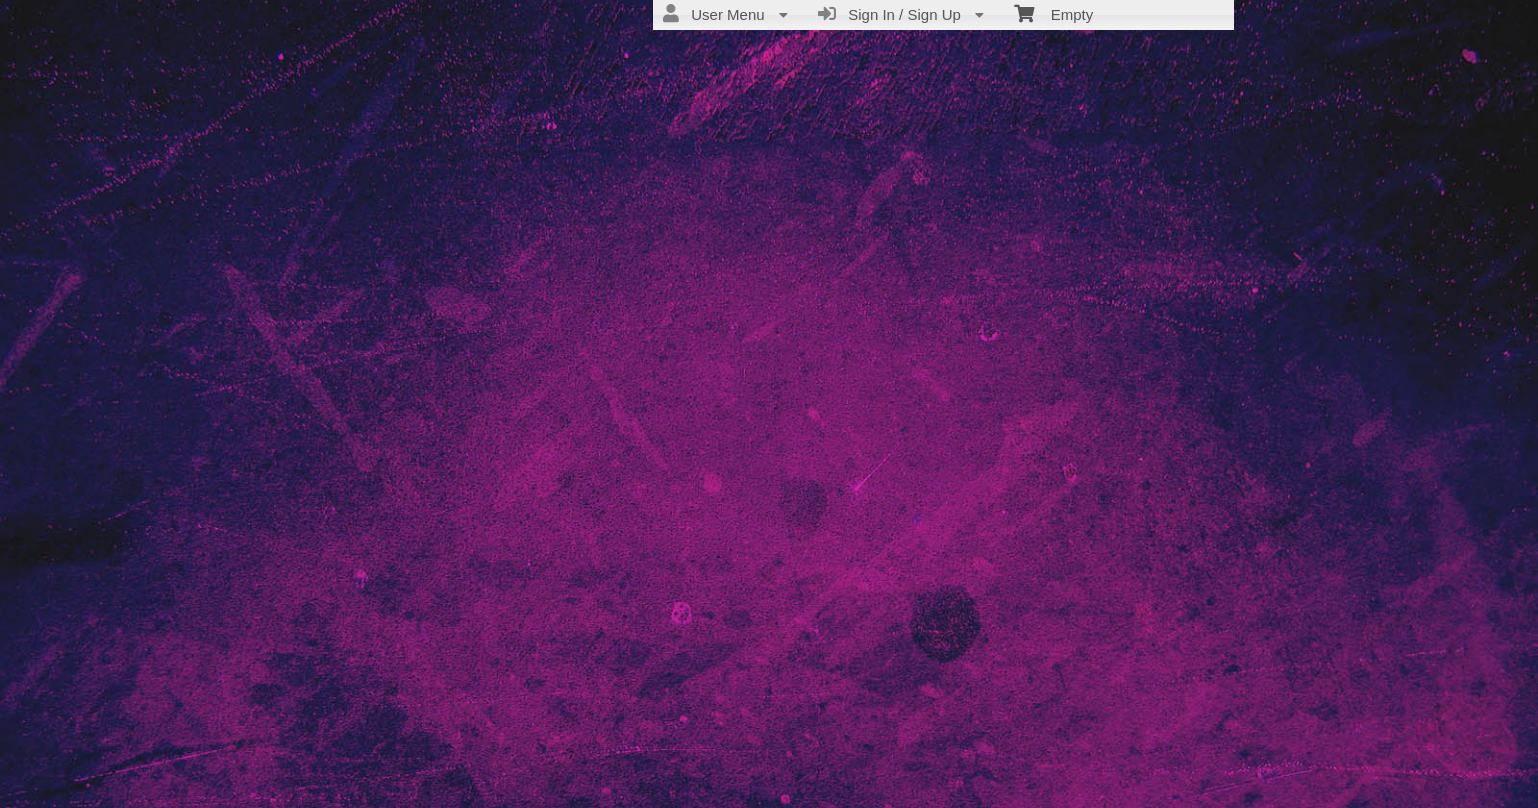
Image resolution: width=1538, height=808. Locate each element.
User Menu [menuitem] (725, 14)
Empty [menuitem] (1053, 13)
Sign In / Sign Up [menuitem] (901, 14)
